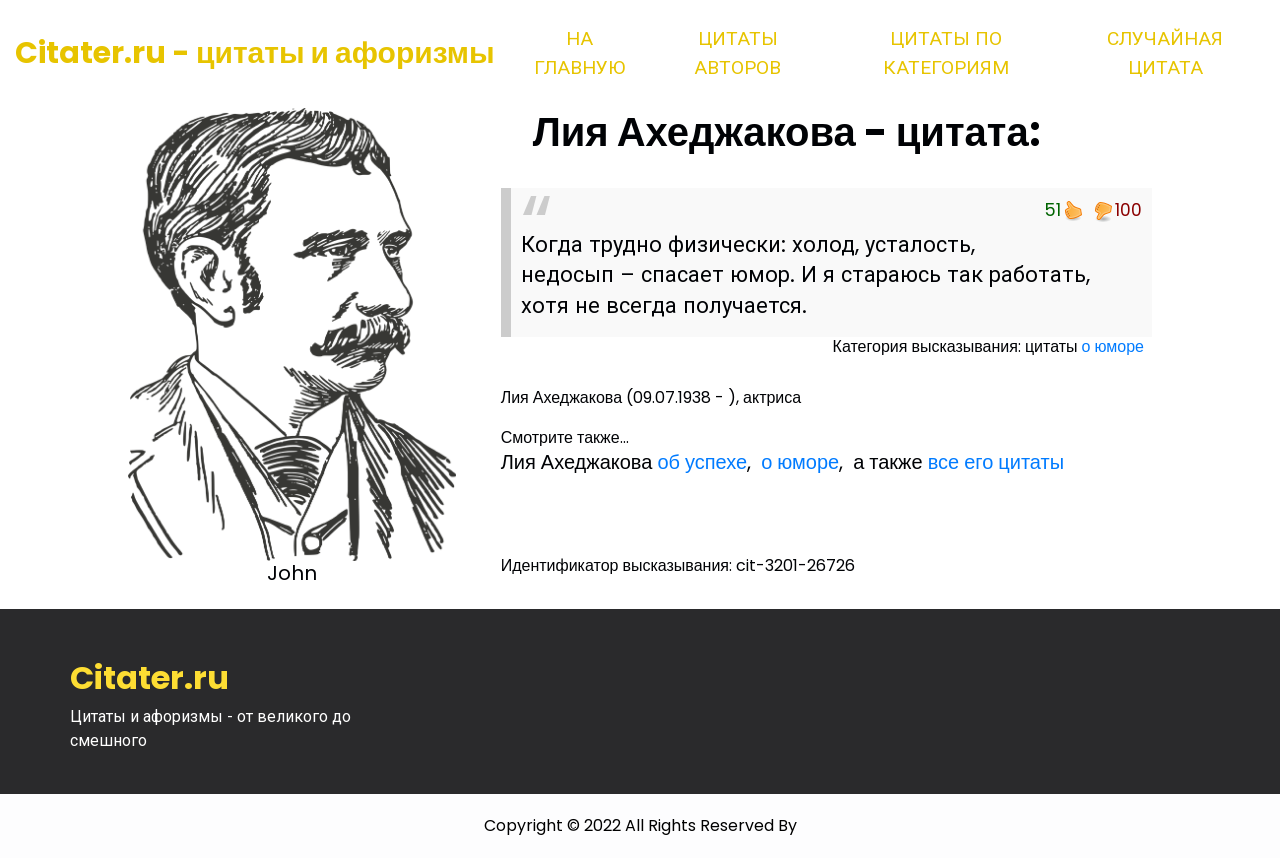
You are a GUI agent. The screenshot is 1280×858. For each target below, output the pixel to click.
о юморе (1113, 346)
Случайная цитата (1165, 53)
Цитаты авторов (737, 53)
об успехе (702, 462)
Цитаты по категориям (946, 53)
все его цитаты (996, 462)
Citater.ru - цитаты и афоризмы (255, 53)
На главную (579, 53)
